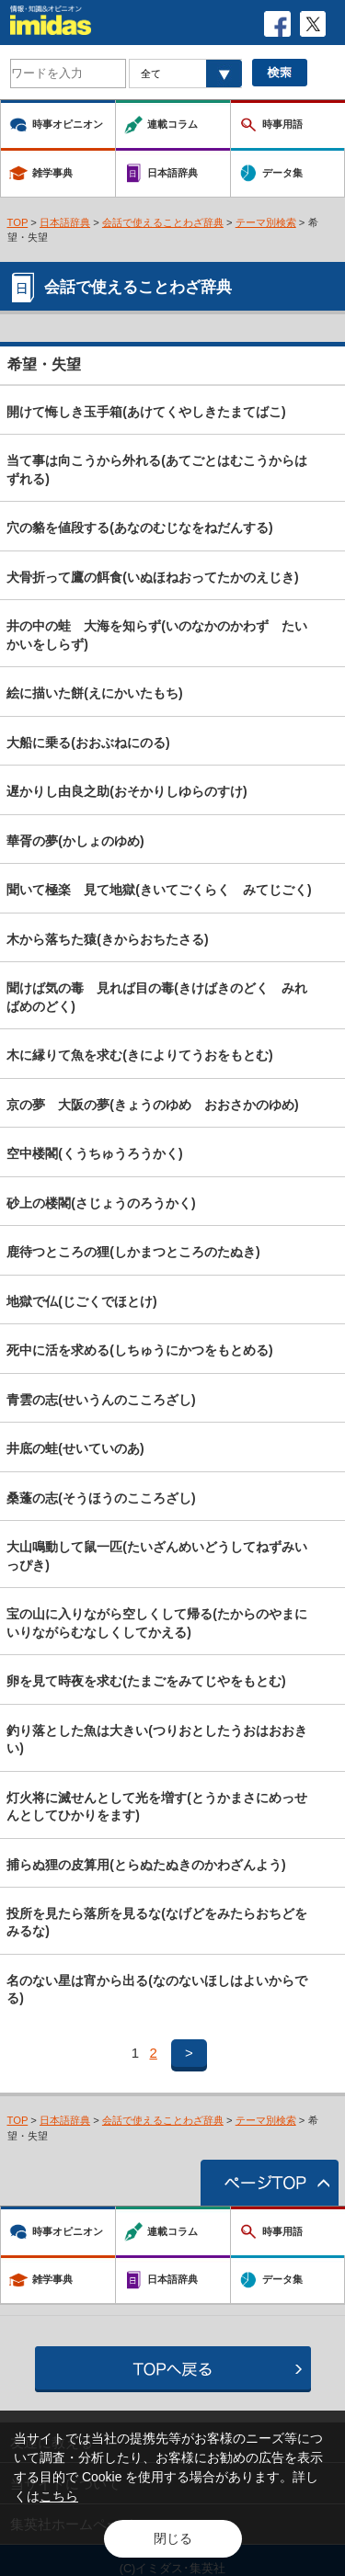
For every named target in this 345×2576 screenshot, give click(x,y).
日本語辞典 (65, 222)
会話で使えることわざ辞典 (163, 222)
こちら (59, 2496)
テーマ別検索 (266, 222)
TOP (18, 222)
